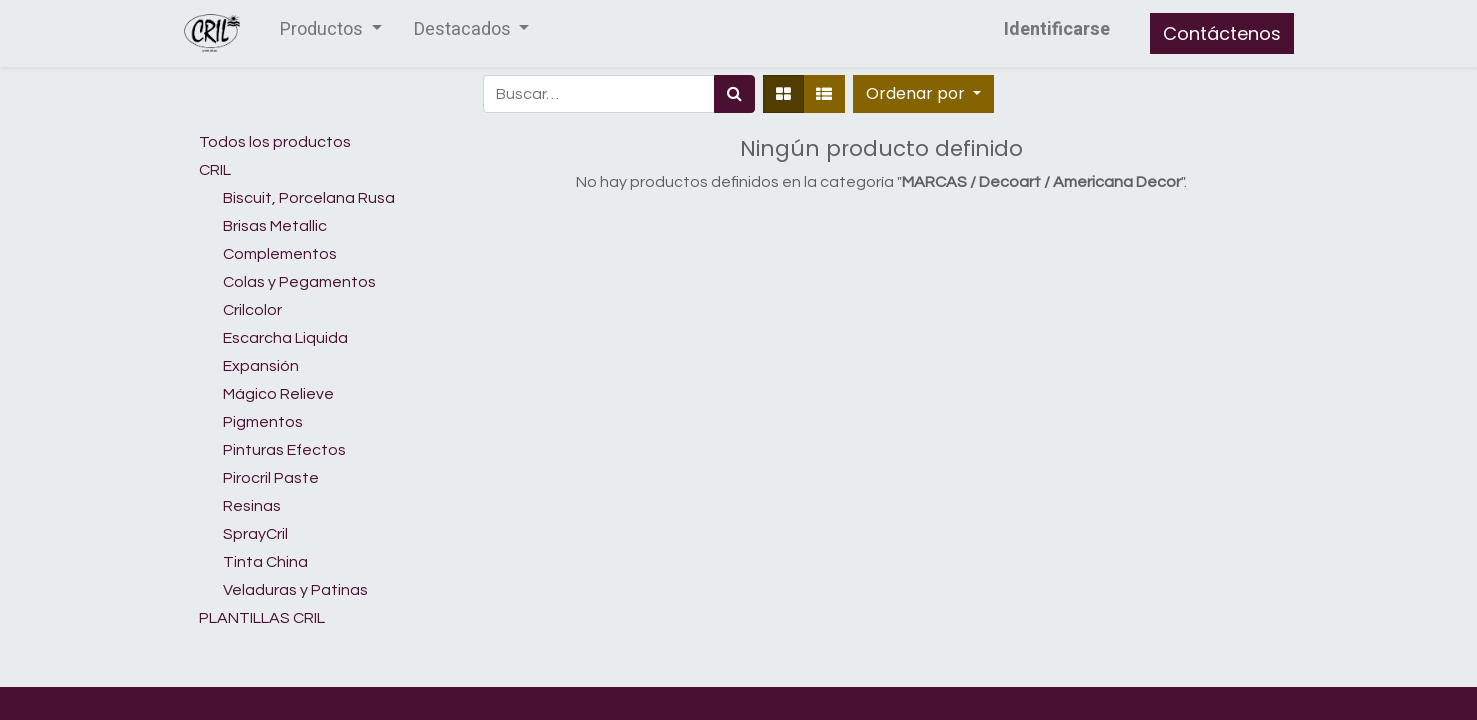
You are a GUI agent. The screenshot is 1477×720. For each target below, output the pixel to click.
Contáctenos (1222, 33)
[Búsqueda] (734, 94)
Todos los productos (275, 142)
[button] (923, 94)
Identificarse (1057, 29)
